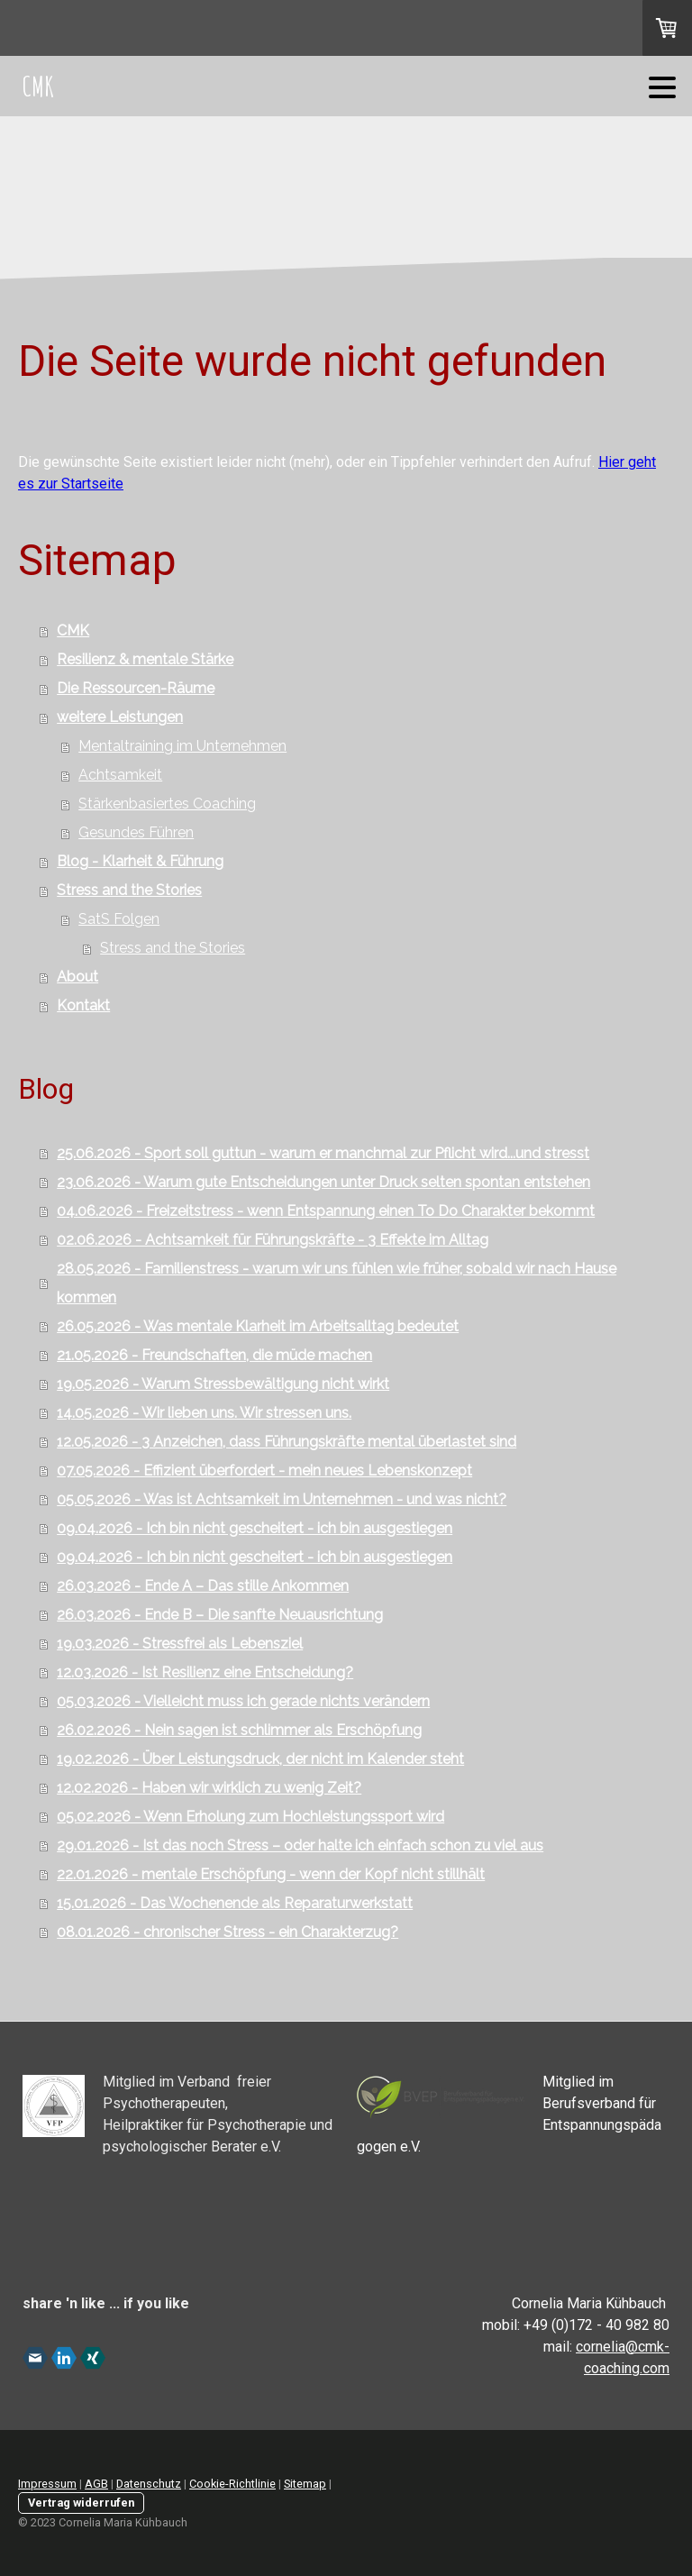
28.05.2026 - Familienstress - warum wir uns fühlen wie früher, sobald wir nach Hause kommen (336, 1283)
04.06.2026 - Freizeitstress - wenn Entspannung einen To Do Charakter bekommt (326, 1210)
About (77, 976)
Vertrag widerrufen (81, 2502)
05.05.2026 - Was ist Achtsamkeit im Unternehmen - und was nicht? (281, 1499)
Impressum (47, 2483)
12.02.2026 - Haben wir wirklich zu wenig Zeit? (209, 1787)
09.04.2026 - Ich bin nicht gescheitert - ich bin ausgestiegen (254, 1528)
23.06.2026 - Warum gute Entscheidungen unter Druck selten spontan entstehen (323, 1182)
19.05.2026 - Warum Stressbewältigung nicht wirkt (223, 1384)
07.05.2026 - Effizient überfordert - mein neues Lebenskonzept (264, 1470)
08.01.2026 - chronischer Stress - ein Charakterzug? (227, 1932)
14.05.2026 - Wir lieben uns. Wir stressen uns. (204, 1412)
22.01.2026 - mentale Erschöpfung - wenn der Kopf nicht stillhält (271, 1874)
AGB (96, 2483)
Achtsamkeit (120, 774)
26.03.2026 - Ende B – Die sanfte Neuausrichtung (220, 1614)
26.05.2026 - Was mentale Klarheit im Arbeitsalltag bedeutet (258, 1326)
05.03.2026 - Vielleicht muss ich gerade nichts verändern (243, 1701)
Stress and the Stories (129, 890)
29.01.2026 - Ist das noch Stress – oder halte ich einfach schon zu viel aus (300, 1845)
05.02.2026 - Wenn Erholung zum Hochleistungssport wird (250, 1816)
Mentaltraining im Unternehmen (182, 745)
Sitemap (305, 2483)
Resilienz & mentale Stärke (145, 659)
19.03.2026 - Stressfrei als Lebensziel (180, 1643)
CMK (73, 630)
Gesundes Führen (136, 832)
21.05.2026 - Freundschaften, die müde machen (214, 1355)
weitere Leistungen (120, 717)
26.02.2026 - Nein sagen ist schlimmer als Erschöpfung (239, 1730)
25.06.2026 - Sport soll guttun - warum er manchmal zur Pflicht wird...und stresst (323, 1153)
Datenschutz (148, 2483)
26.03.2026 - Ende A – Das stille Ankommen (203, 1585)
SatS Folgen (118, 918)
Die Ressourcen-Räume (135, 688)
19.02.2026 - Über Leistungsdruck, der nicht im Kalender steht (260, 1759)
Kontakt (83, 1005)
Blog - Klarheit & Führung (140, 861)
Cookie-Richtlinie (232, 2483)
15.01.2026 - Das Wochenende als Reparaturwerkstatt (235, 1903)
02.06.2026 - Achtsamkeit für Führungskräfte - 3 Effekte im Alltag (272, 1239)
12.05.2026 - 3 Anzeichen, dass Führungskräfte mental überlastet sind (286, 1441)
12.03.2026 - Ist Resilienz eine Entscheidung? (205, 1672)
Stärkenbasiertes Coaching (167, 803)
